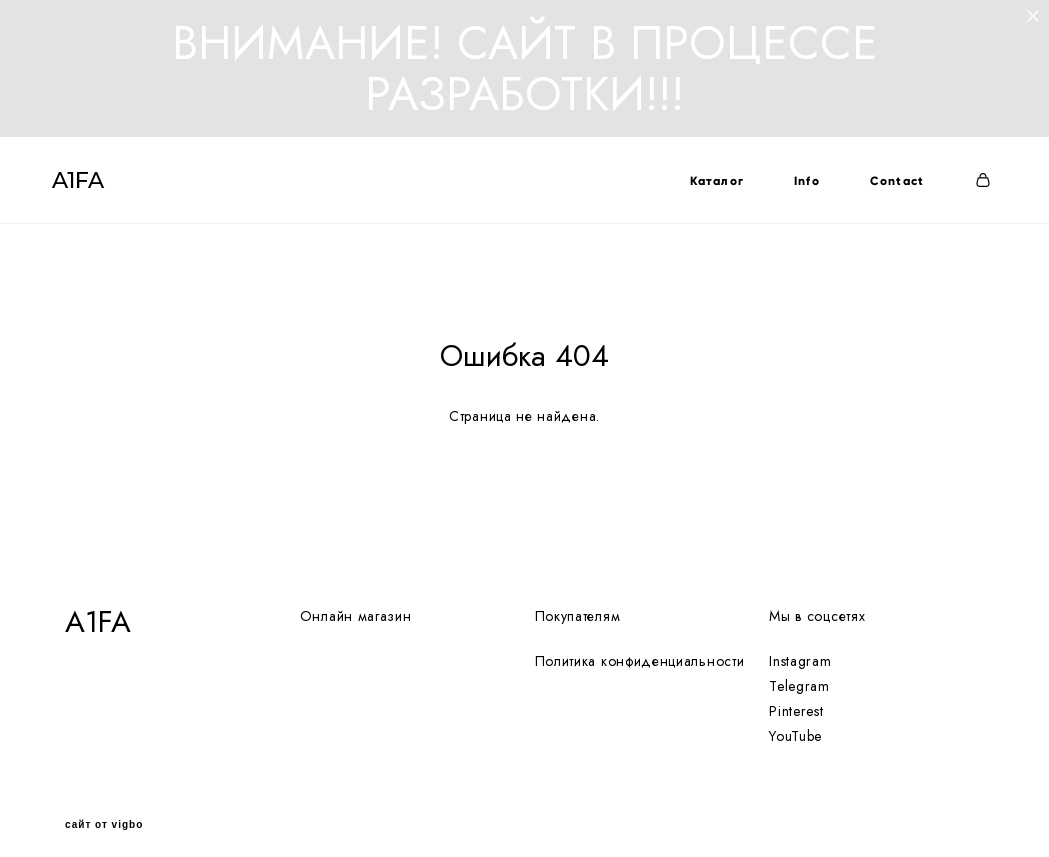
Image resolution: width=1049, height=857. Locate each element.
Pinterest (796, 697)
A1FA (91, 188)
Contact (884, 188)
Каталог (703, 188)
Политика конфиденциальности (640, 646)
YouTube (795, 722)
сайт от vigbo (104, 810)
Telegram (799, 672)
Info (794, 188)
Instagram (800, 646)
